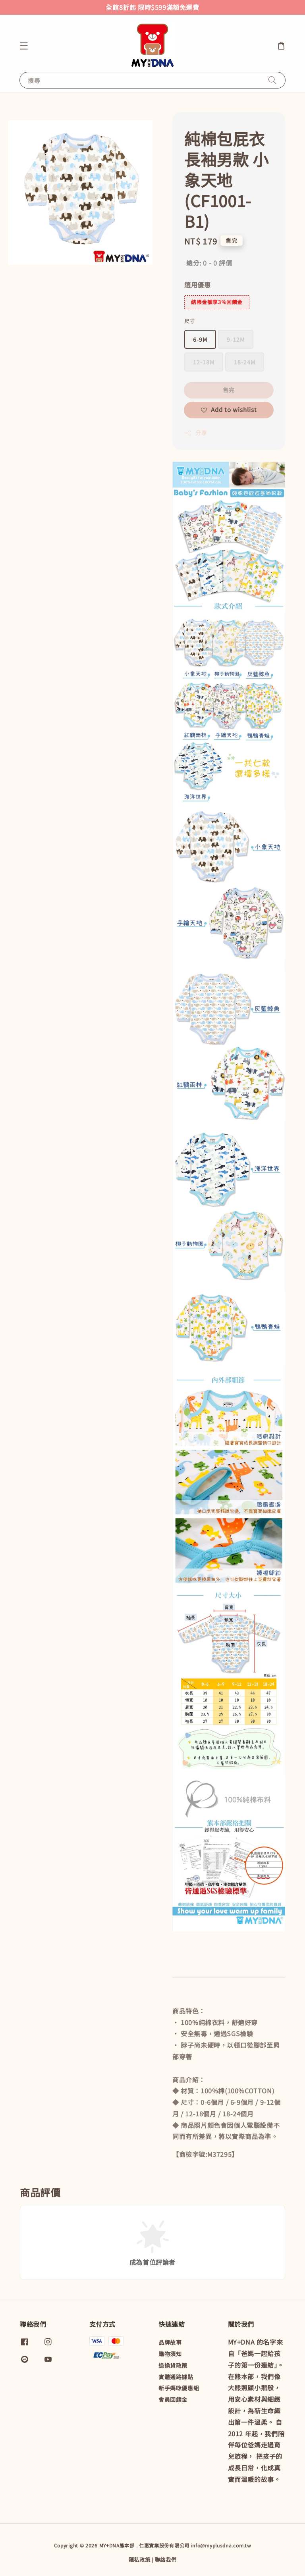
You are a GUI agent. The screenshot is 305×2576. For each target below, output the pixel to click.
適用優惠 (197, 284)
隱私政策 (140, 2559)
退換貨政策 (172, 2365)
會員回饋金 (172, 2399)
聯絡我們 (166, 2559)
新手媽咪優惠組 (178, 2388)
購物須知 (169, 2354)
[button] (24, 45)
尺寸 (189, 321)
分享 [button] (195, 433)
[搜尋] (272, 80)
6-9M (200, 339)
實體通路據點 (175, 2377)
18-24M (244, 362)
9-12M (236, 339)
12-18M (203, 362)
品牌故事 (169, 2342)
